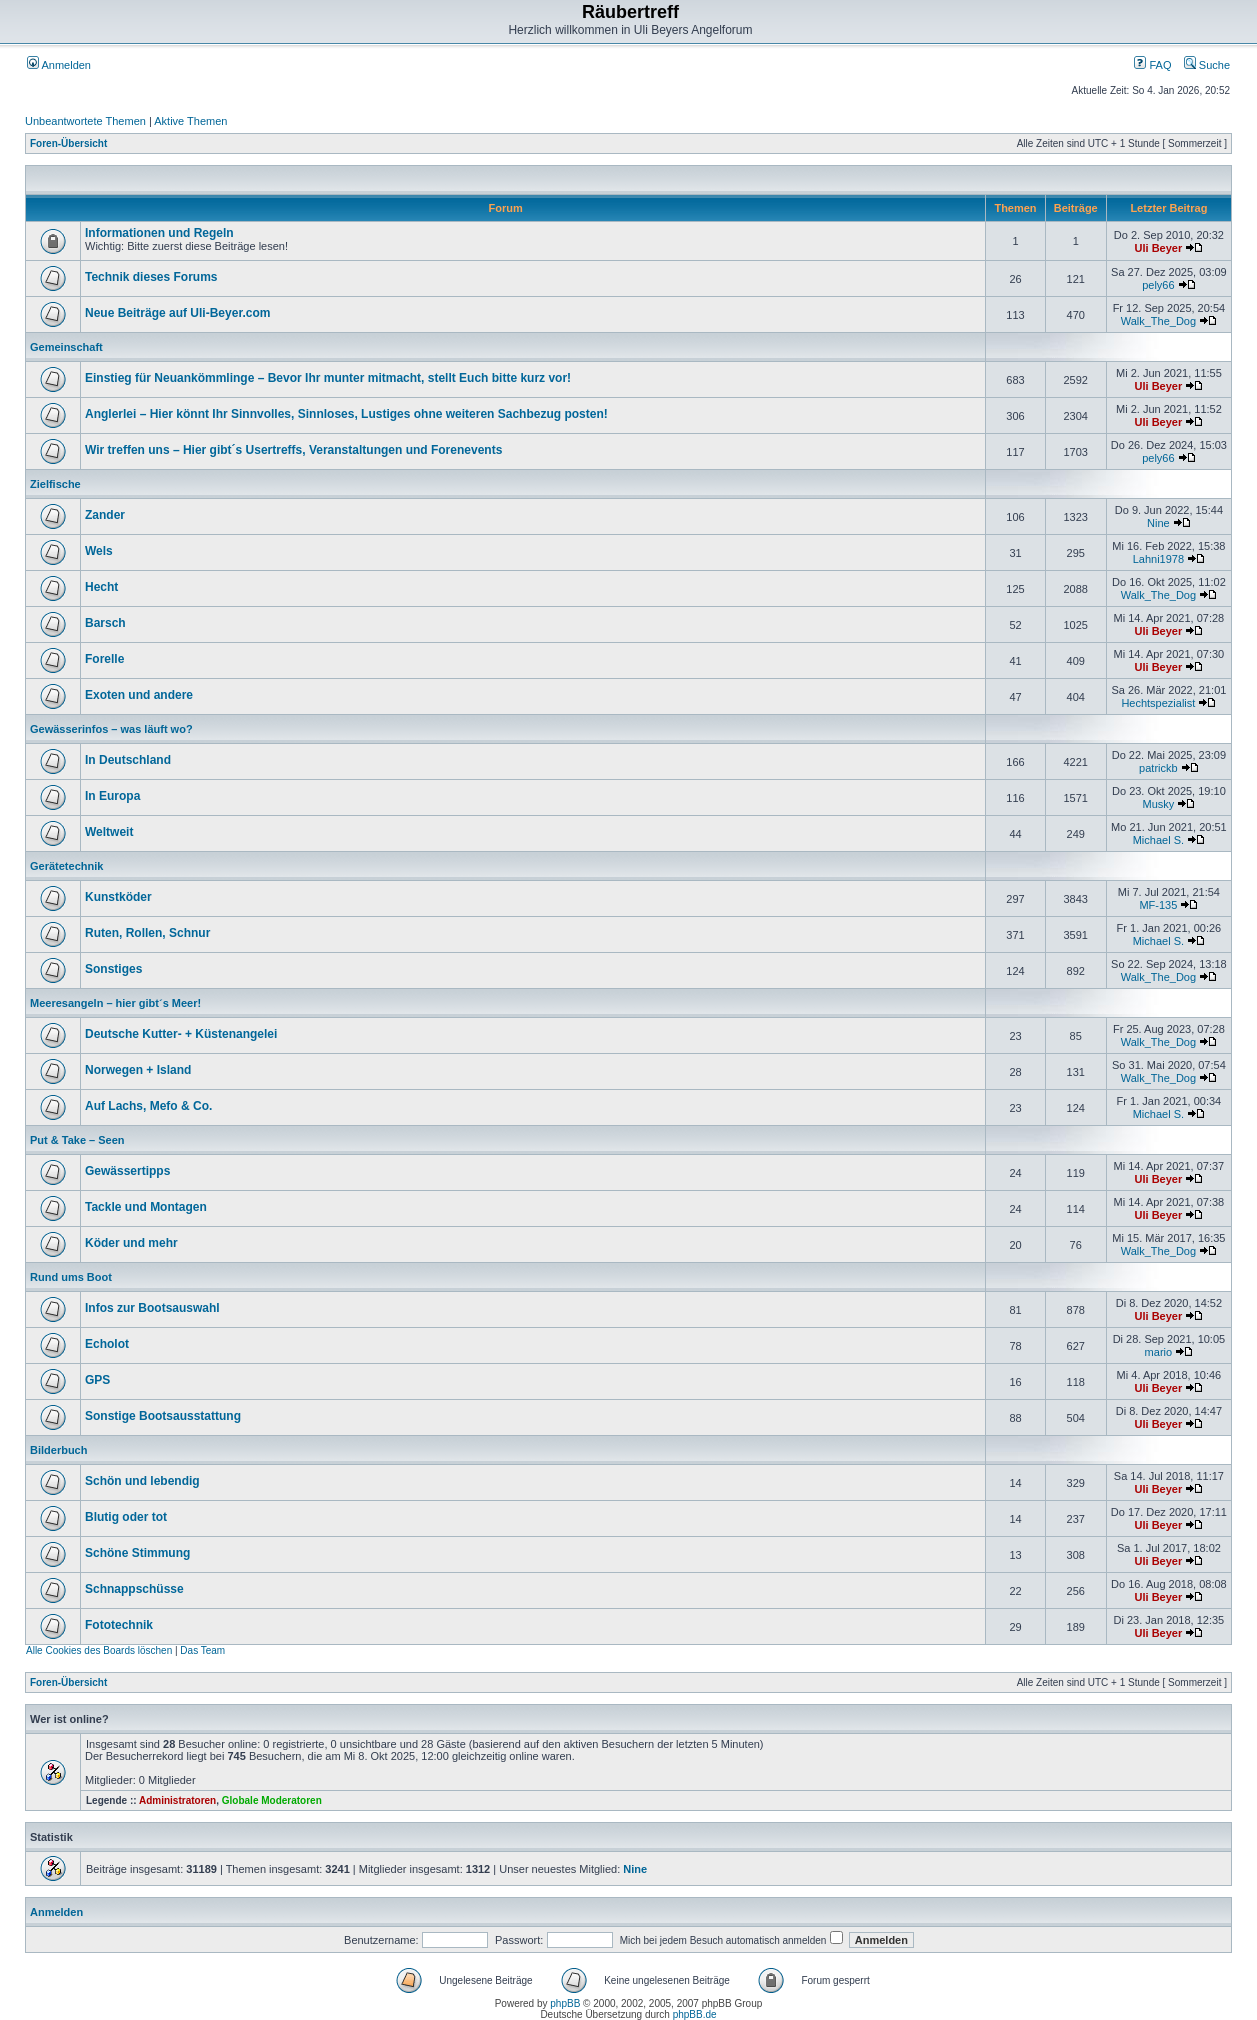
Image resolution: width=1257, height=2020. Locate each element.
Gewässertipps (127, 1171)
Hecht (101, 587)
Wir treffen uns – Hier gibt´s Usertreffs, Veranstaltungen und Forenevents (293, 450)
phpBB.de (695, 2014)
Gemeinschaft (66, 347)
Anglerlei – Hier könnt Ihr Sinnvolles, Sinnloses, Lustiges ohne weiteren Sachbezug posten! (346, 414)
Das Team (202, 1650)
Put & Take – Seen (77, 1140)
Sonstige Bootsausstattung (163, 1416)
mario (1159, 1352)
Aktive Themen (190, 121)
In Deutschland (128, 760)
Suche (1207, 65)
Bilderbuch (58, 1450)
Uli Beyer (1159, 248)
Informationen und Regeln (159, 233)
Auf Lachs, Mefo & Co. (148, 1106)
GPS (97, 1380)
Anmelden (59, 65)
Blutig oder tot (126, 1517)
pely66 (1158, 285)
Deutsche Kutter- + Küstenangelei (181, 1034)
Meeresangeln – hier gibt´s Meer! (115, 1003)
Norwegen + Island (138, 1070)
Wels (99, 551)
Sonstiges (113, 969)
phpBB (565, 2003)
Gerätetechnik (66, 866)
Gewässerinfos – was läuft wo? (111, 729)
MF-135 (1158, 905)
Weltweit (109, 832)
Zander (105, 515)
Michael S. (1158, 840)
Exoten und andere (139, 695)
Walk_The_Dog (1158, 321)
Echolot (107, 1344)
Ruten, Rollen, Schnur (147, 933)
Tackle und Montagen (146, 1207)
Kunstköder (118, 897)
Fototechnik (119, 1625)
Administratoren (177, 1800)
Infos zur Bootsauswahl (152, 1308)
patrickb (1158, 768)
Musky (1158, 804)
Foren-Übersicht (68, 143)
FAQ (1152, 65)
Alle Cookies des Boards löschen (99, 1650)
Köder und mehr (131, 1243)
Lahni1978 (1158, 559)
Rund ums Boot (71, 1277)
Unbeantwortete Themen (85, 121)
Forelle (104, 659)
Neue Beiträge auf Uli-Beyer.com (177, 313)
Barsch (105, 623)
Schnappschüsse (134, 1589)
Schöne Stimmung (137, 1553)
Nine (1158, 523)
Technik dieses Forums (151, 277)
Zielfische (55, 484)
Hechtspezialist (1158, 703)
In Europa (112, 796)
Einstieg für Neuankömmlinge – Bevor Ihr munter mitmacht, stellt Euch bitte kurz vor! (328, 378)
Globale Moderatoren (272, 1800)
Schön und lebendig (142, 1481)
